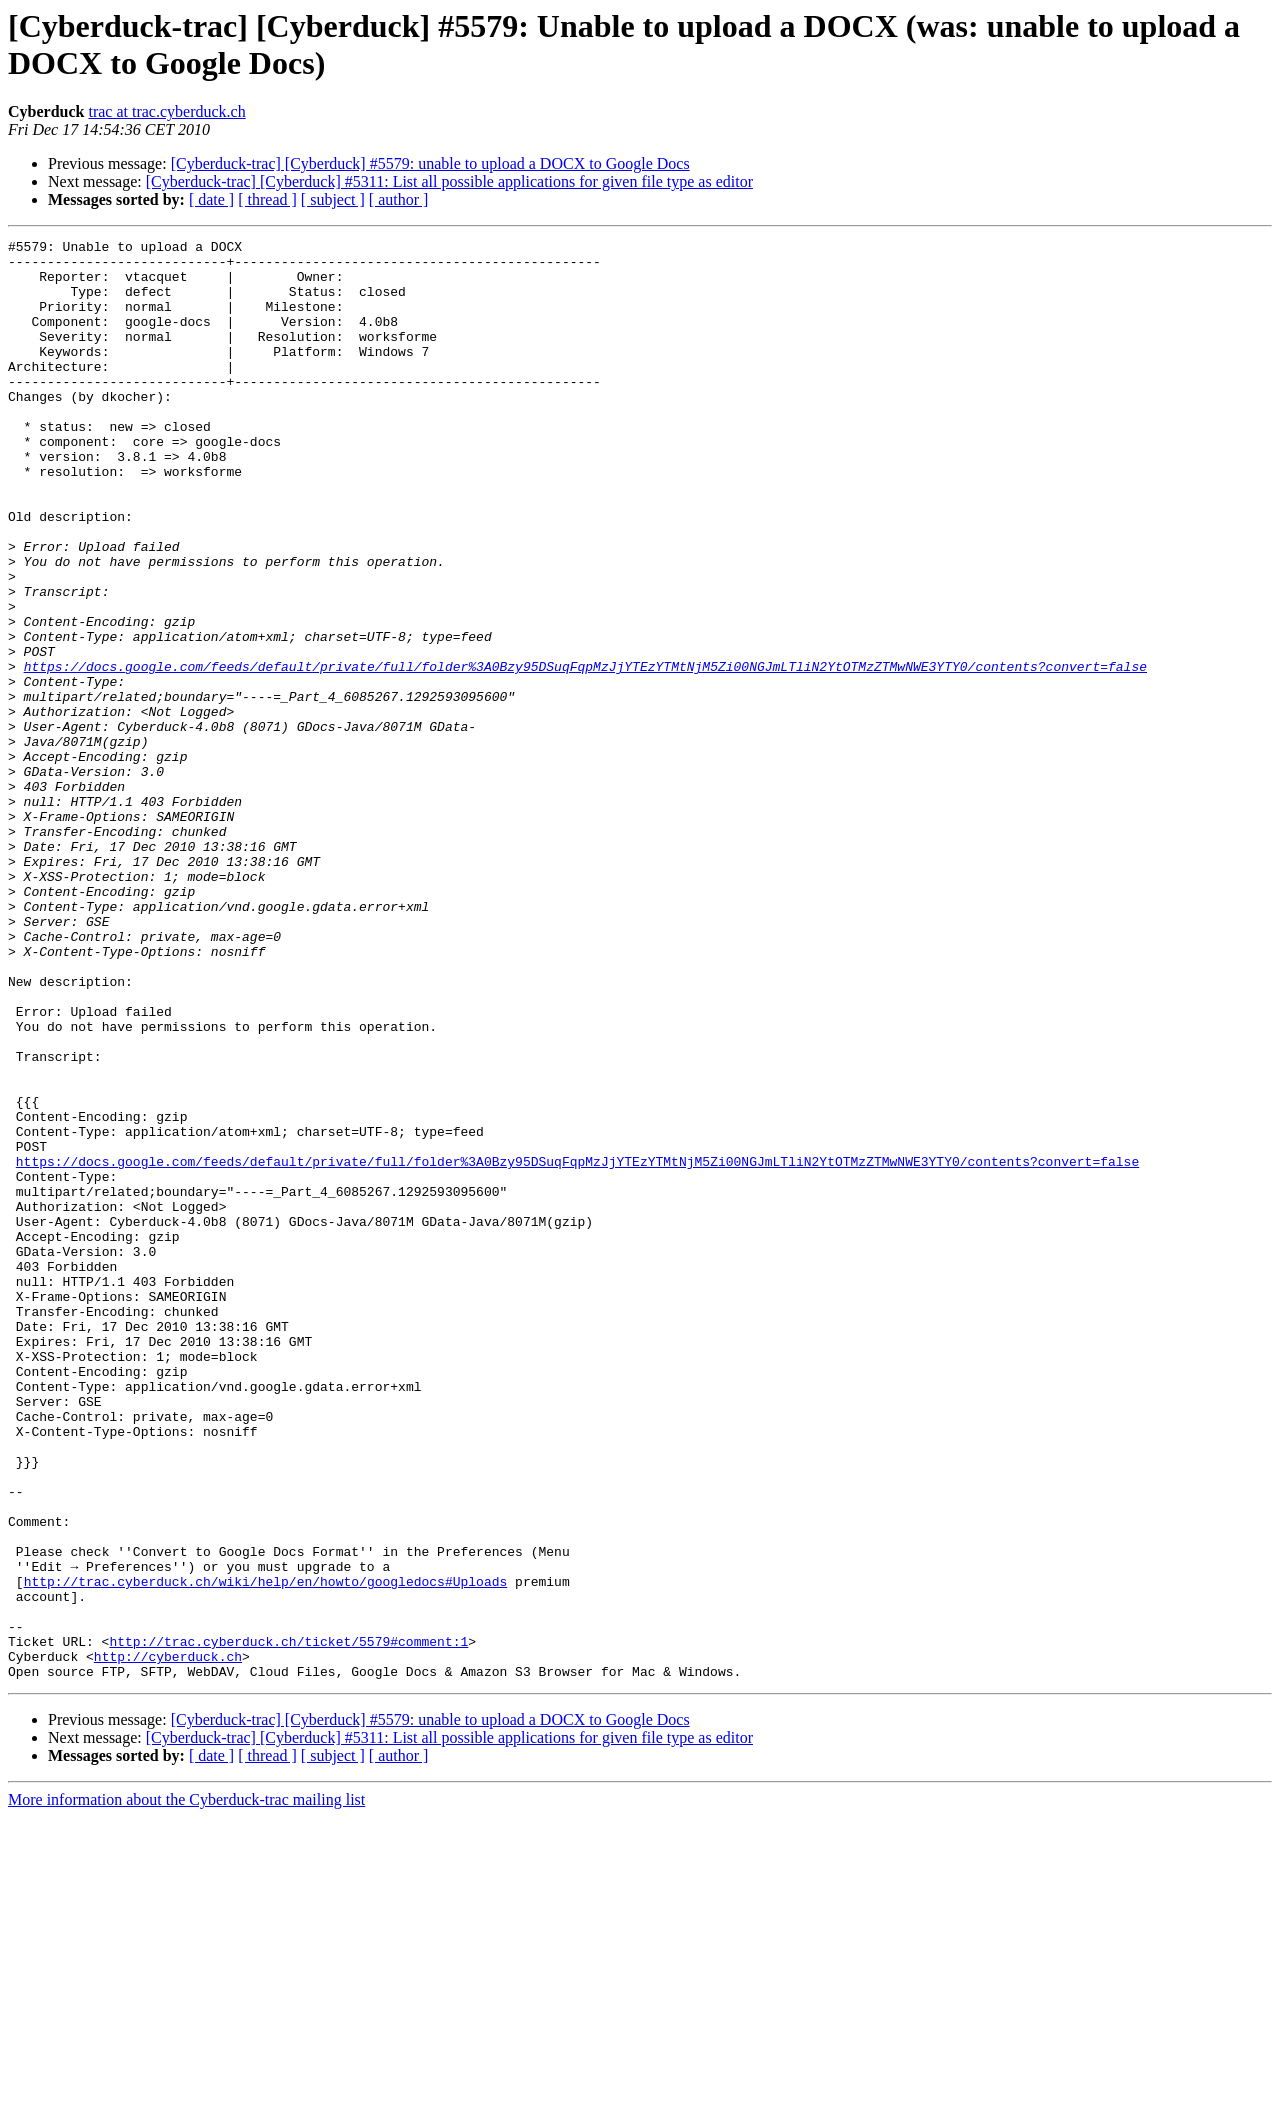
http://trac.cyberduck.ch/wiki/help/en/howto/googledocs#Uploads (266, 1851)
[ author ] (399, 199)
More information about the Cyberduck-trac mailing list (186, 2087)
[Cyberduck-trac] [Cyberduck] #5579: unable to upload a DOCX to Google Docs (430, 163)
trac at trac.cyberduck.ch (166, 111)
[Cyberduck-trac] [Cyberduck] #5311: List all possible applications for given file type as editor (449, 181)
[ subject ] (333, 199)
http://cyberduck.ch (168, 1941)
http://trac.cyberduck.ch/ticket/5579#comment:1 (288, 1923)
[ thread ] (267, 199)
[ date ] (211, 199)
